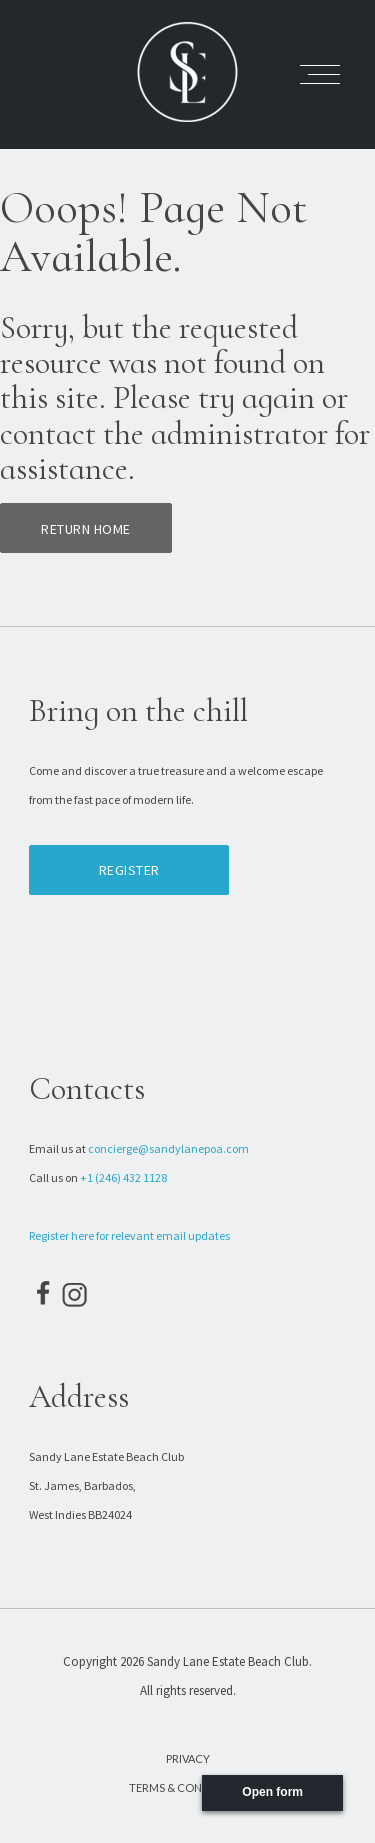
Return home (86, 529)
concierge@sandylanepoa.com (168, 1148)
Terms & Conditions (187, 1787)
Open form (272, 1792)
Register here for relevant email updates (129, 1235)
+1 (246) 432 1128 (123, 1177)
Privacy (188, 1758)
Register (129, 870)
